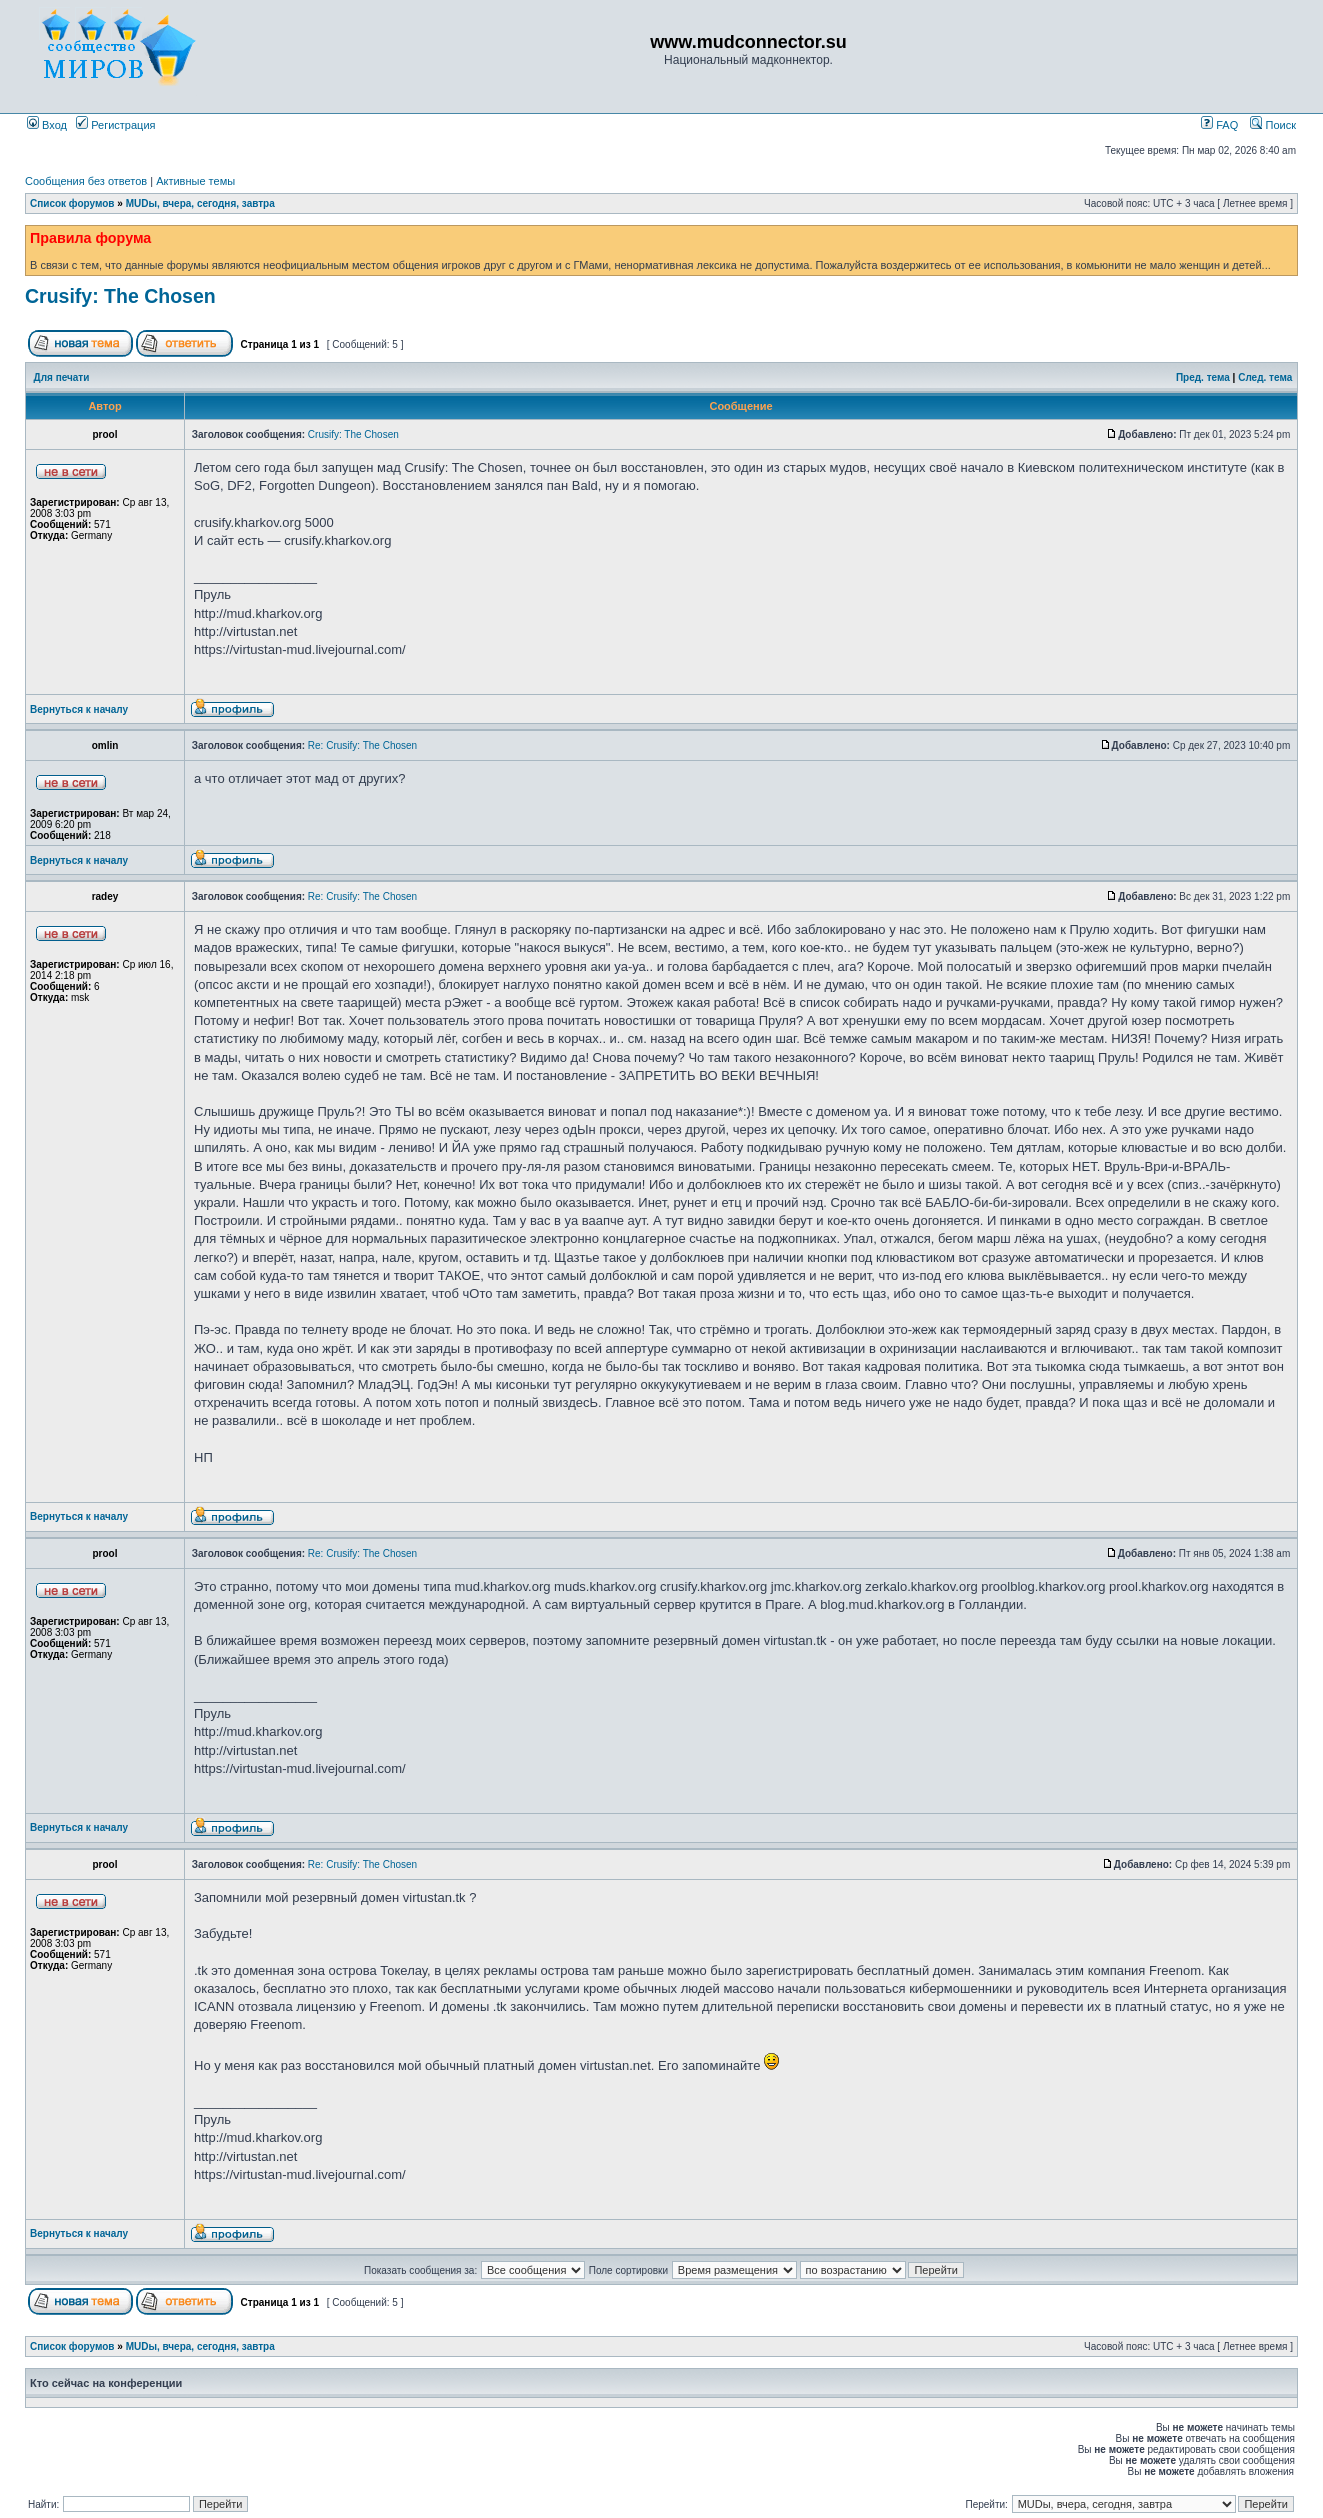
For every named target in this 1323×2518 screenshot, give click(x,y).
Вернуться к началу (79, 709)
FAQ (1219, 125)
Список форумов (72, 203)
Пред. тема (1203, 377)
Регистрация (115, 125)
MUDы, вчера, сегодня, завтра (200, 203)
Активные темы (195, 181)
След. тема (1265, 377)
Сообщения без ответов (86, 181)
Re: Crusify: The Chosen (362, 745)
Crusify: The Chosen (120, 296)
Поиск (1273, 125)
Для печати (62, 377)
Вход (47, 125)
